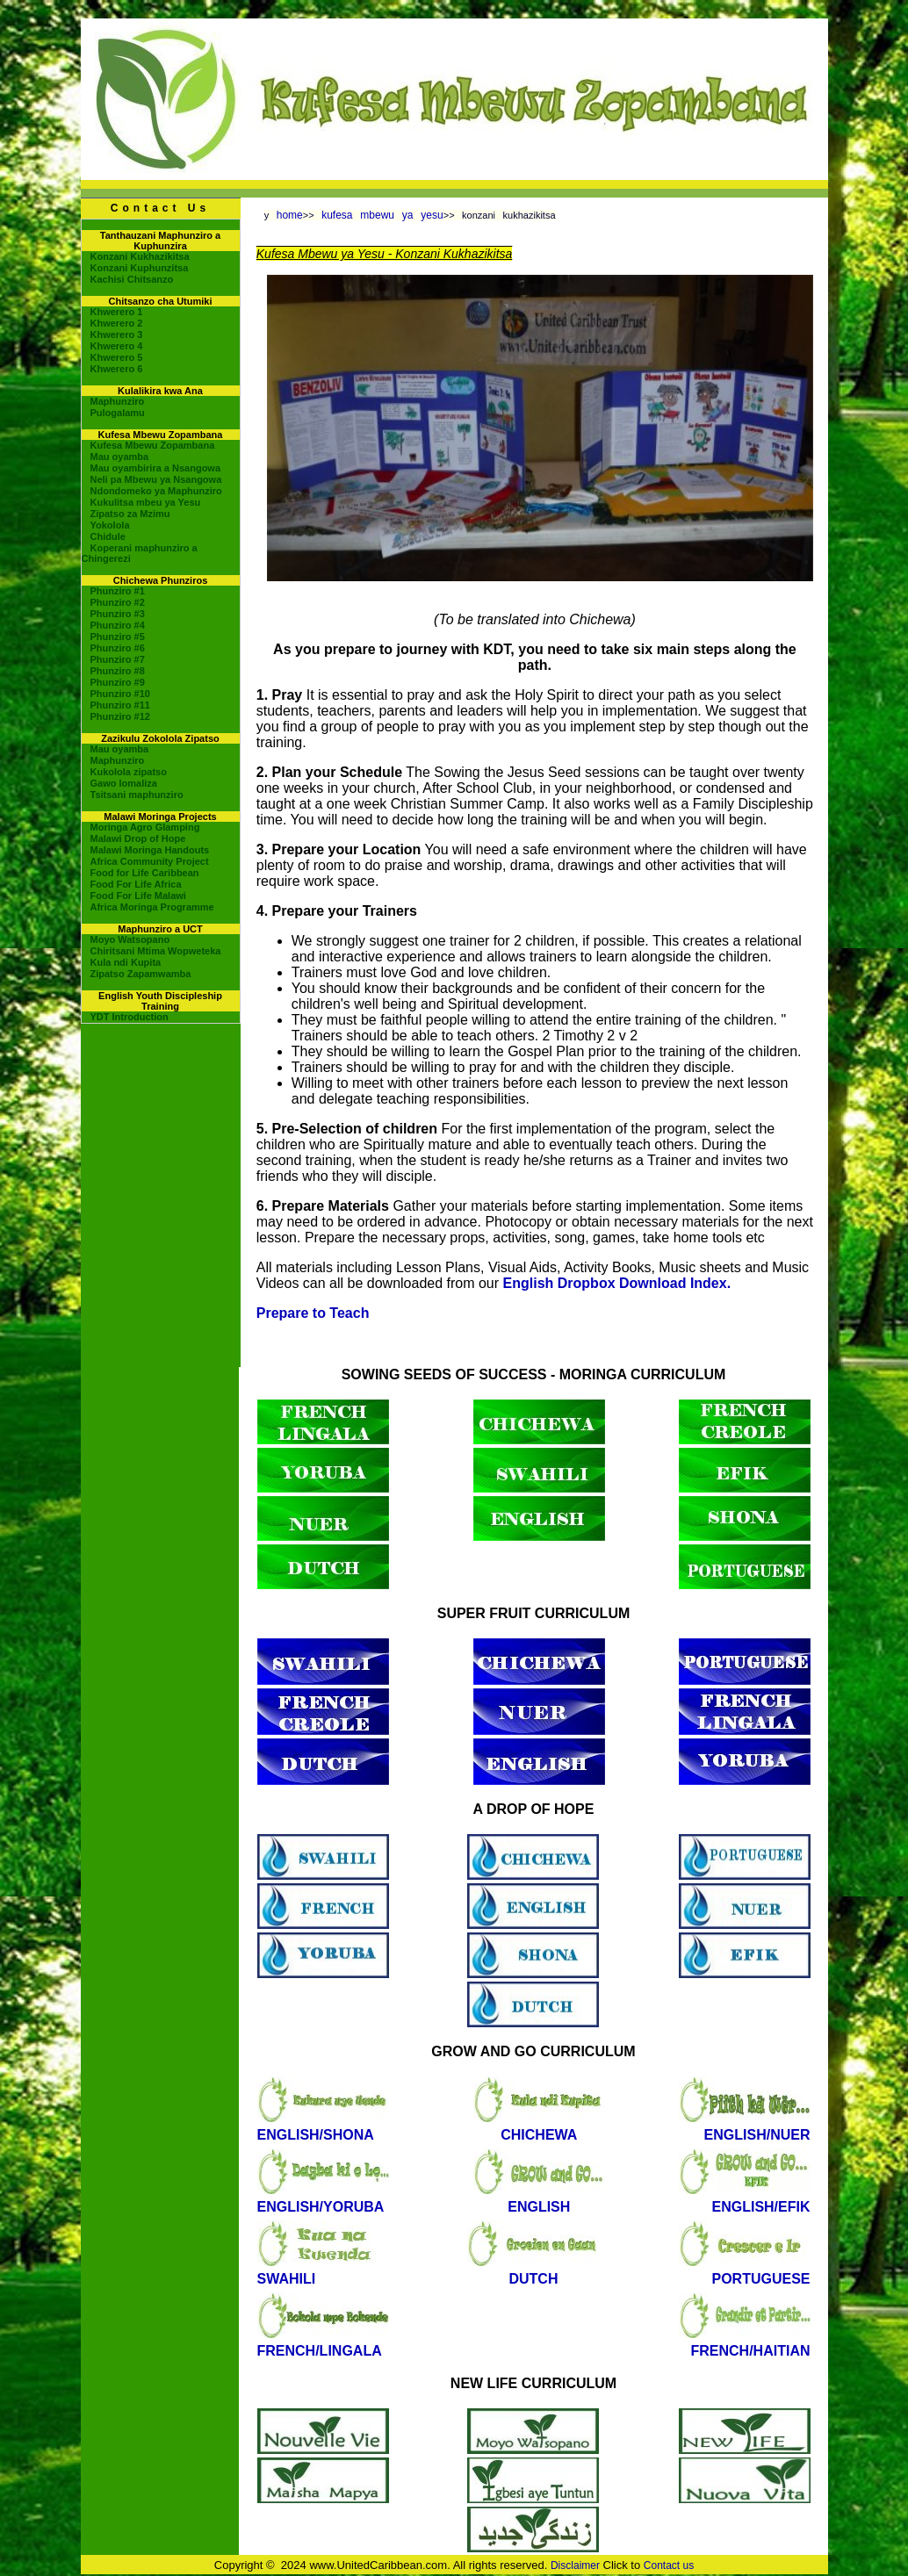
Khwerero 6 (116, 368)
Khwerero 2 (116, 323)
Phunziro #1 (117, 591)
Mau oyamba (119, 456)
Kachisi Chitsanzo (132, 279)
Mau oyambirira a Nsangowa (155, 468)
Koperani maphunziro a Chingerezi (140, 553)
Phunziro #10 (120, 693)
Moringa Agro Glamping (145, 827)
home (290, 215)
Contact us (669, 2565)
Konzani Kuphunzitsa (139, 268)
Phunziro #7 (117, 659)
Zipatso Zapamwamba (140, 973)
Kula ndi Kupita (126, 962)
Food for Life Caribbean (144, 872)
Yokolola (110, 525)
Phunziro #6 (117, 648)
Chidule (108, 536)
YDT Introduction (129, 1016)
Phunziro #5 (117, 636)
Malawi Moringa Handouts (150, 850)
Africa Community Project (149, 861)
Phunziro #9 (117, 682)
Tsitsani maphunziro (137, 794)
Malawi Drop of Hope (138, 838)
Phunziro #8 (117, 671)
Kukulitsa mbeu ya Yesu (145, 502)
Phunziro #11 (120, 705)
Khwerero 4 (116, 346)
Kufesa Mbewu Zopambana (152, 445)
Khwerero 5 (116, 357)
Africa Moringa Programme (152, 907)
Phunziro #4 (117, 625)
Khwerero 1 (116, 311)
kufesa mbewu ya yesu (382, 215)
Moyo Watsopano (130, 939)
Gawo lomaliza (123, 783)
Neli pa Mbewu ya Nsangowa (156, 479)
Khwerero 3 (116, 334)
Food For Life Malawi (138, 895)
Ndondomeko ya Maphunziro (156, 491)
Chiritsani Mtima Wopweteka (155, 951)
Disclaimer (575, 2565)
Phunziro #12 (120, 716)
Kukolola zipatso (128, 771)
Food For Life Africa (136, 884)
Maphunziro (117, 401)
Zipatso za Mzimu (130, 513)
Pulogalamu (117, 412)
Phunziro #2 (117, 602)
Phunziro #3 (117, 613)
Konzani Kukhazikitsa (140, 256)
